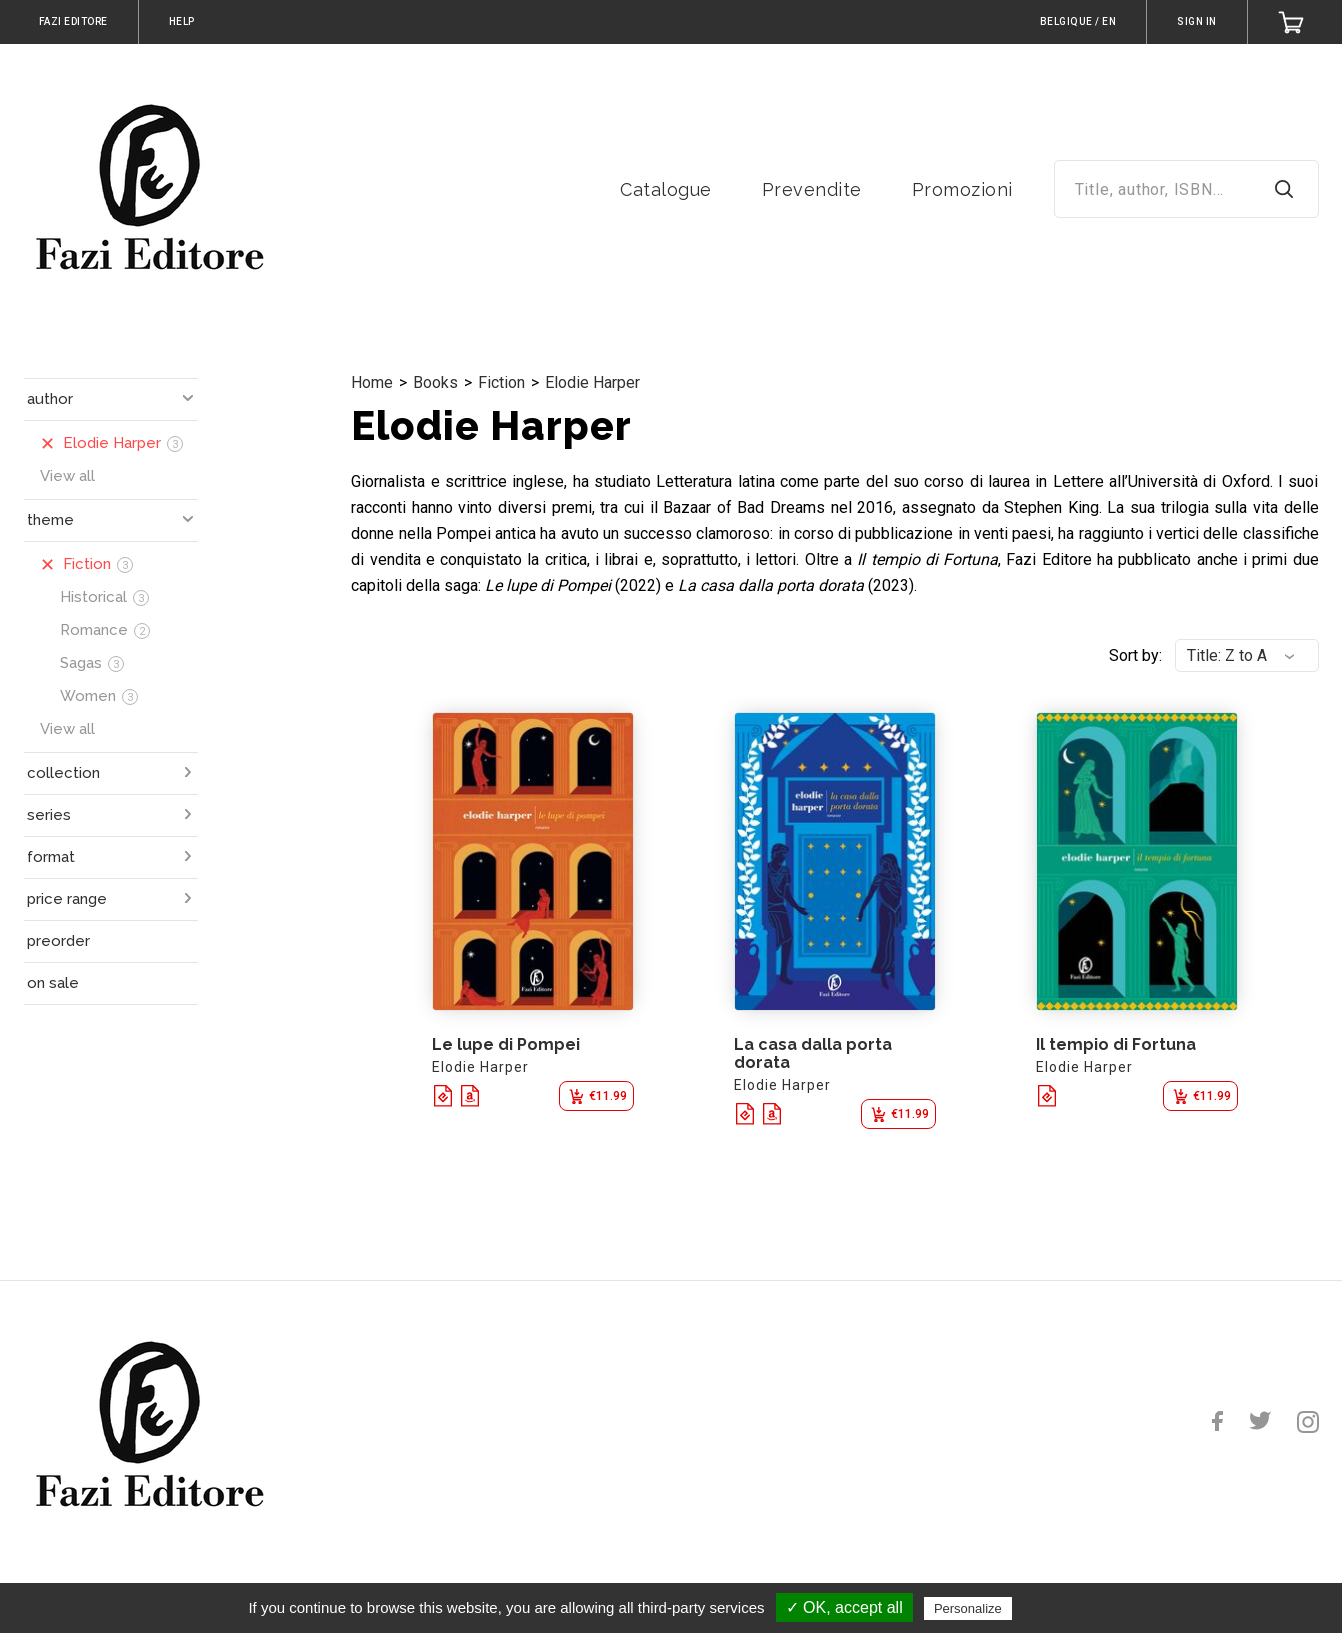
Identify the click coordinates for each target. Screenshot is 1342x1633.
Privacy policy (1065, 1608)
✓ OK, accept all (844, 1607)
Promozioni (962, 189)
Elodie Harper (592, 382)
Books (435, 382)
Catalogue (666, 189)
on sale (53, 983)
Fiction (501, 382)
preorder (58, 941)
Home (372, 382)
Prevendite (812, 189)
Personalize (968, 1608)
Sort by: (1135, 655)
